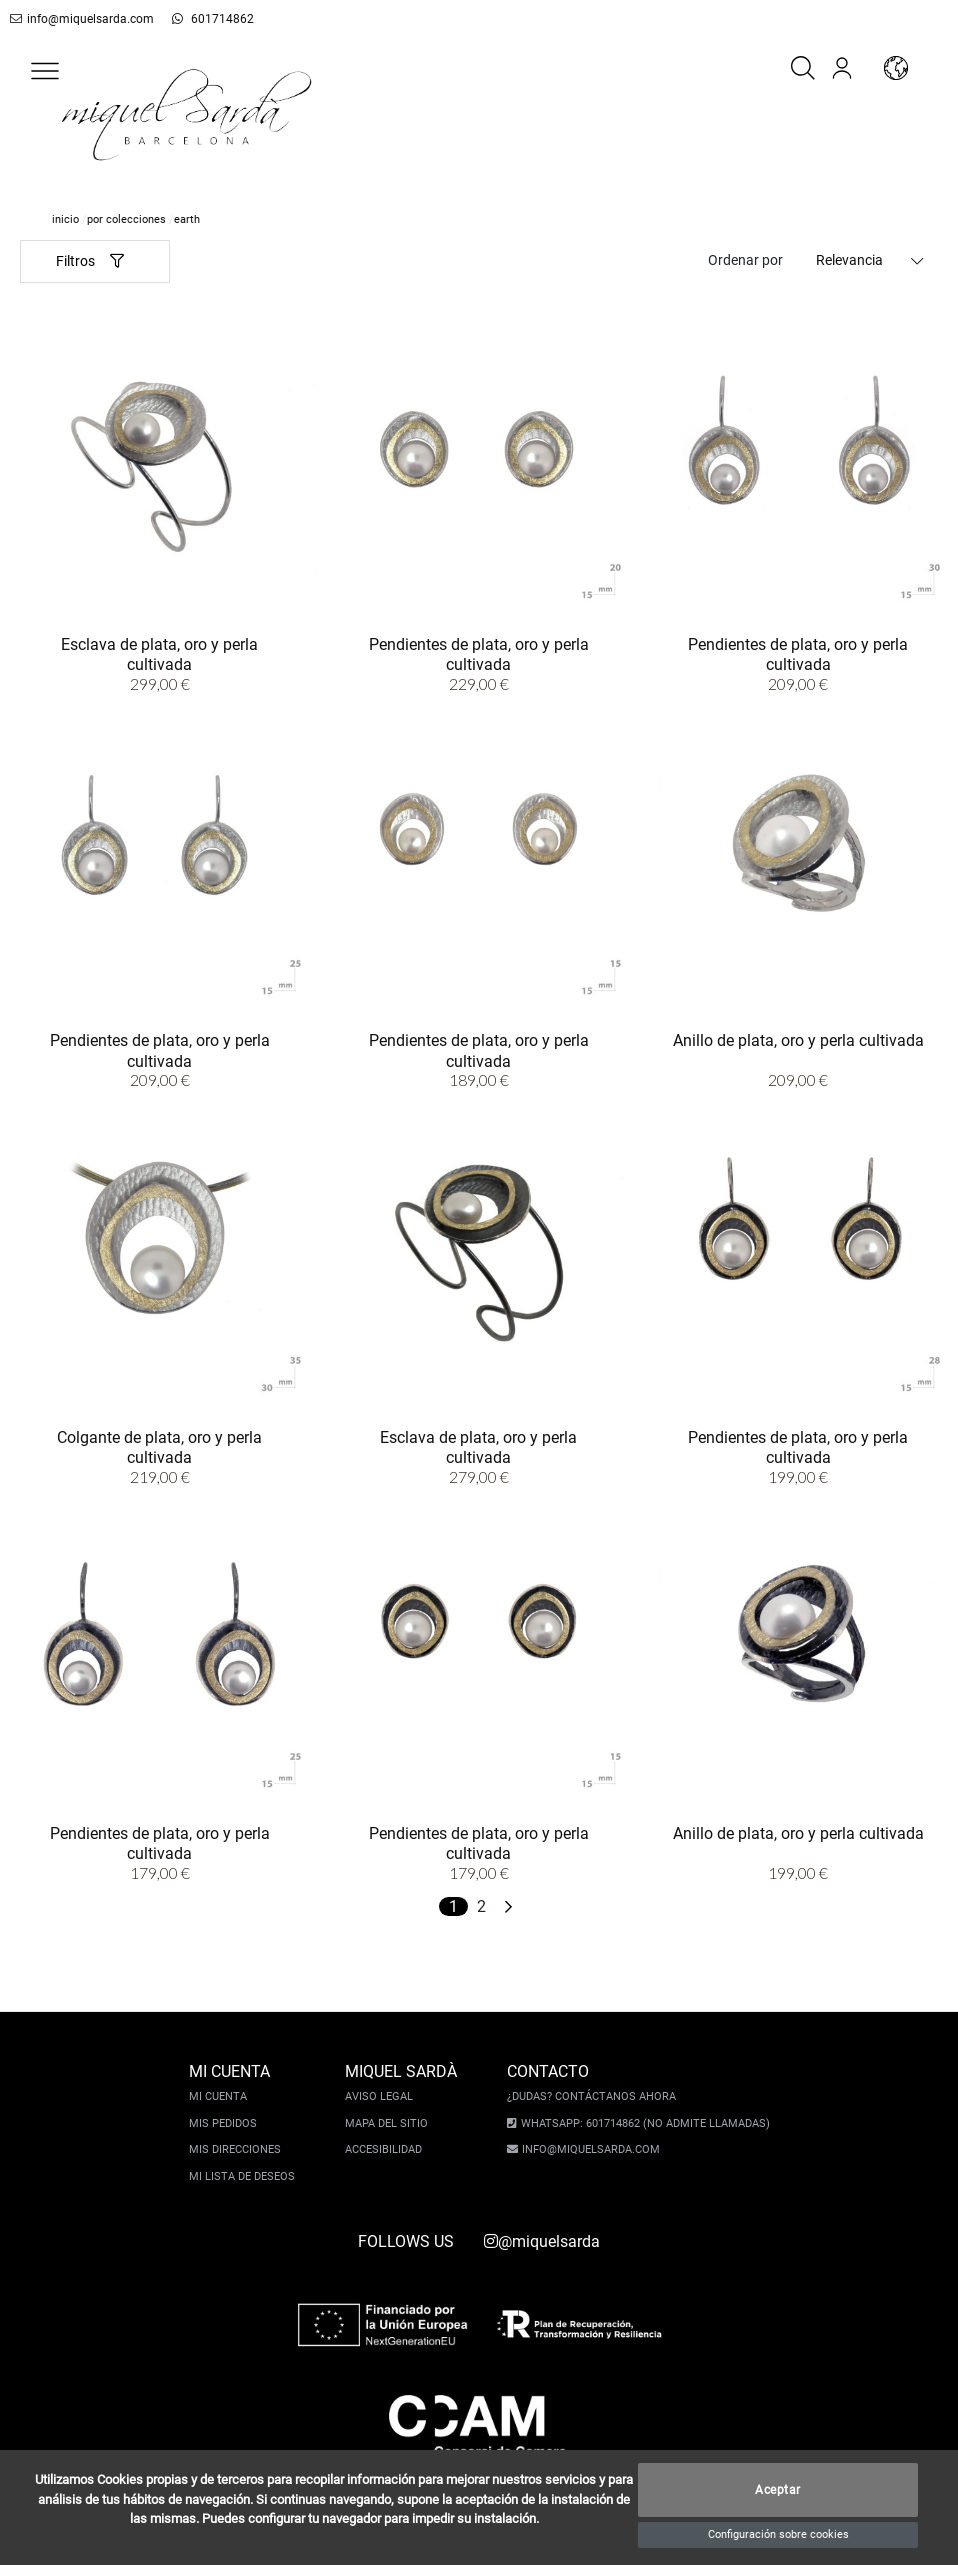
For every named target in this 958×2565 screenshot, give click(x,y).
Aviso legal (381, 2096)
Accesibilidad (385, 2149)
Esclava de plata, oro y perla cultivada (159, 653)
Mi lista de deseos (244, 2176)
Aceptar (778, 2490)
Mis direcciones (237, 2149)
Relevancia (849, 260)
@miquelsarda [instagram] (542, 2241)
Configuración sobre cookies (778, 2534)
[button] (45, 71)
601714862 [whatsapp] (201, 19)
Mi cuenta (220, 2096)
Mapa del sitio (388, 2123)
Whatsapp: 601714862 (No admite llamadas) (642, 2123)
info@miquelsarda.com (78, 19)
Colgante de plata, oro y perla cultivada (159, 1446)
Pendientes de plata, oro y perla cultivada (479, 653)
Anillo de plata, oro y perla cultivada (798, 1039)
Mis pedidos (225, 2123)
